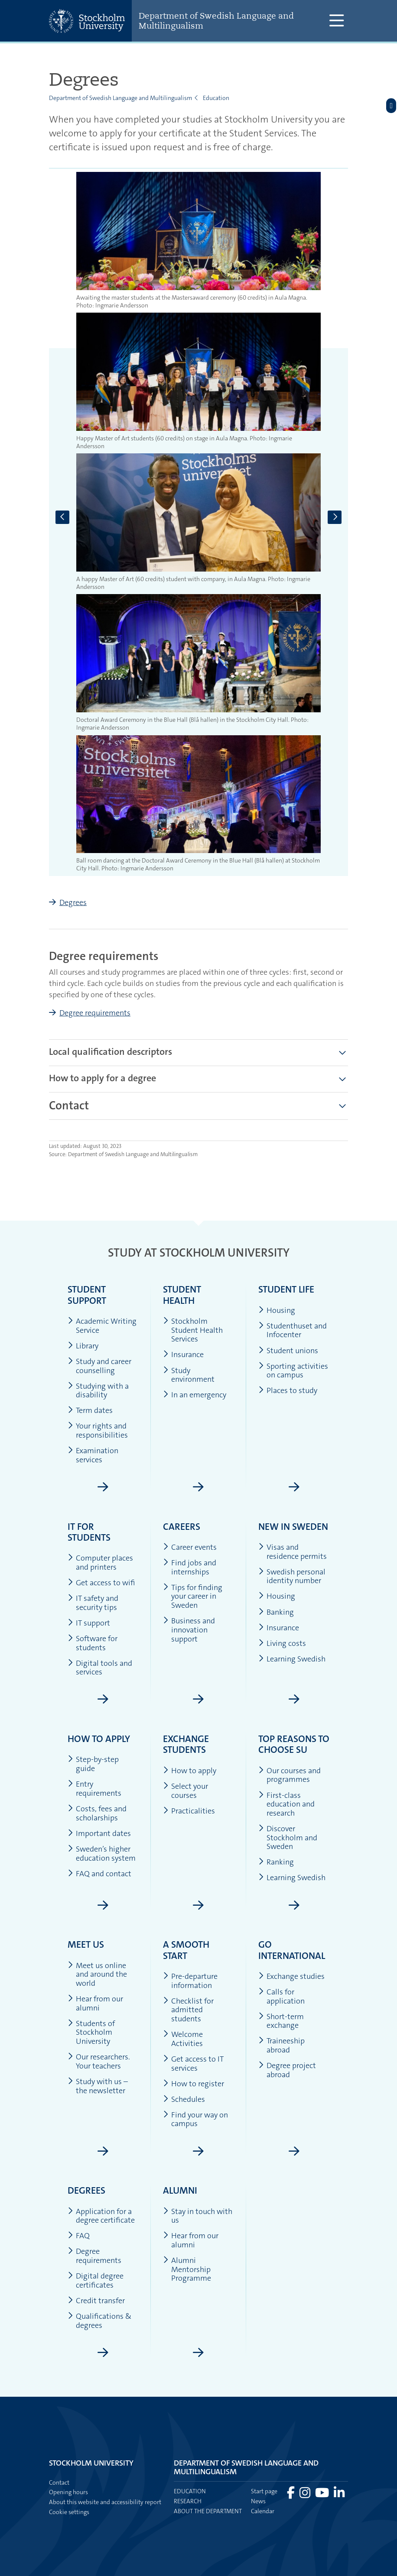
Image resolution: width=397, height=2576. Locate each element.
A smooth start (186, 1950)
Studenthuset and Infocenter (292, 1330)
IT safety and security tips (93, 1603)
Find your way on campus (195, 2119)
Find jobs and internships (189, 1567)
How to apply (99, 1738)
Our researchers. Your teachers (99, 2061)
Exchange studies (291, 1976)
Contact (59, 2482)
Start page (264, 2491)
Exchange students (186, 1744)
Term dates (90, 1410)
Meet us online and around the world (97, 1974)
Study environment (189, 1375)
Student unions (288, 1350)
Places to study (287, 1390)
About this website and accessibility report (105, 2502)
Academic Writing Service (102, 1326)
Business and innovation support (189, 1629)
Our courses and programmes (289, 1775)
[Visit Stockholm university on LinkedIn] (339, 2495)
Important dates (99, 1833)
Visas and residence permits (292, 1552)
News (258, 2501)
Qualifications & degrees (99, 2321)
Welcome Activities (183, 2039)
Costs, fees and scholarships (97, 1813)
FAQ (79, 2235)
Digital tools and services (100, 1668)
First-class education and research (286, 1804)
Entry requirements (94, 1788)
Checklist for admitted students (188, 2010)
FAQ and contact (99, 1873)
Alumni (180, 2190)
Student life (286, 1289)
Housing (276, 1310)
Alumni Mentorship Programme (187, 2269)
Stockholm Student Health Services (193, 1330)
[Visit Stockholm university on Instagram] (305, 2495)
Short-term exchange (281, 2021)
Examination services (93, 1455)
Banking (276, 1612)
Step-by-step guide (93, 1764)
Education (216, 98)
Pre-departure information (190, 1981)
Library (83, 1346)
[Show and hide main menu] (336, 20)
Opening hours (68, 2492)
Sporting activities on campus (293, 1371)
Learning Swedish (291, 1659)
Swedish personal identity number (291, 1576)
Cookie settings (69, 2512)
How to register (193, 2083)
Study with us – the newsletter (98, 2086)
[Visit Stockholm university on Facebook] (291, 2495)
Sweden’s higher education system (102, 1853)
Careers (181, 1526)
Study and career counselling (99, 1366)
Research (188, 2501)
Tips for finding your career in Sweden (192, 1596)
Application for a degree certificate (101, 2216)
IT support (89, 1623)
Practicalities (189, 1811)
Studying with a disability (98, 1391)
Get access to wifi (101, 1582)
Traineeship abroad (281, 2045)
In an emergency (194, 1395)
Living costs (282, 1643)
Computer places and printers (100, 1562)
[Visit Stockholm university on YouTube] (322, 2495)
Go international (291, 1950)
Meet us (86, 1944)
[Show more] (342, 1106)
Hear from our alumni (95, 2003)
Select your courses (185, 1791)
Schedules (184, 2099)
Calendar (262, 2511)
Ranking (276, 1862)
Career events (190, 1547)
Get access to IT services (193, 2063)
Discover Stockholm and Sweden (287, 1837)
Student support (87, 1294)
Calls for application (281, 1996)
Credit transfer (96, 2300)
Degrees (73, 902)
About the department (208, 2511)
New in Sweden (293, 1526)
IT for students (89, 1532)
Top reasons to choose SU (293, 1744)
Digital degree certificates (96, 2280)
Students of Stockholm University (91, 2032)
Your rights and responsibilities (98, 1430)
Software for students (92, 1643)
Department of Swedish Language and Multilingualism (216, 21)
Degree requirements (94, 1013)
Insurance (183, 1354)
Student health (182, 1294)
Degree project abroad (287, 2070)
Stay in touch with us (197, 2216)
